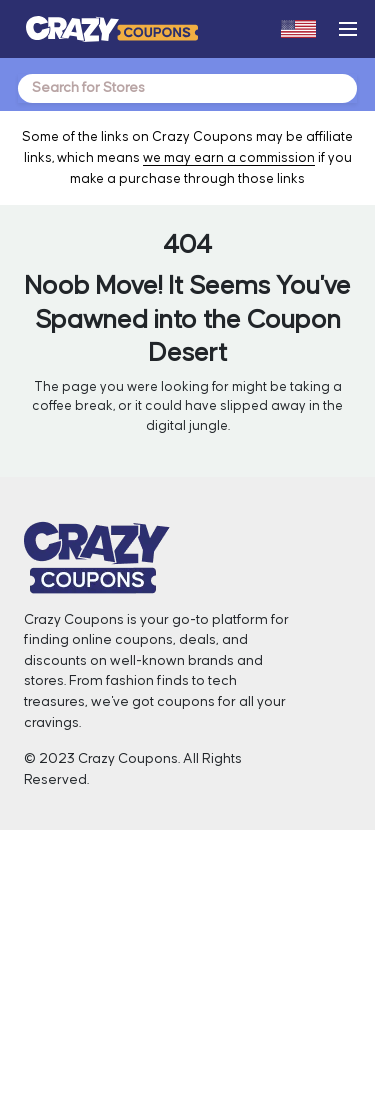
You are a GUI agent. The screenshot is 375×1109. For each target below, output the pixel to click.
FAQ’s (227, 1057)
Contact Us (63, 931)
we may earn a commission (229, 158)
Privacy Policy (252, 1012)
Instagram (241, 931)
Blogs (46, 1012)
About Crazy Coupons (99, 909)
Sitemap (236, 1035)
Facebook (241, 909)
